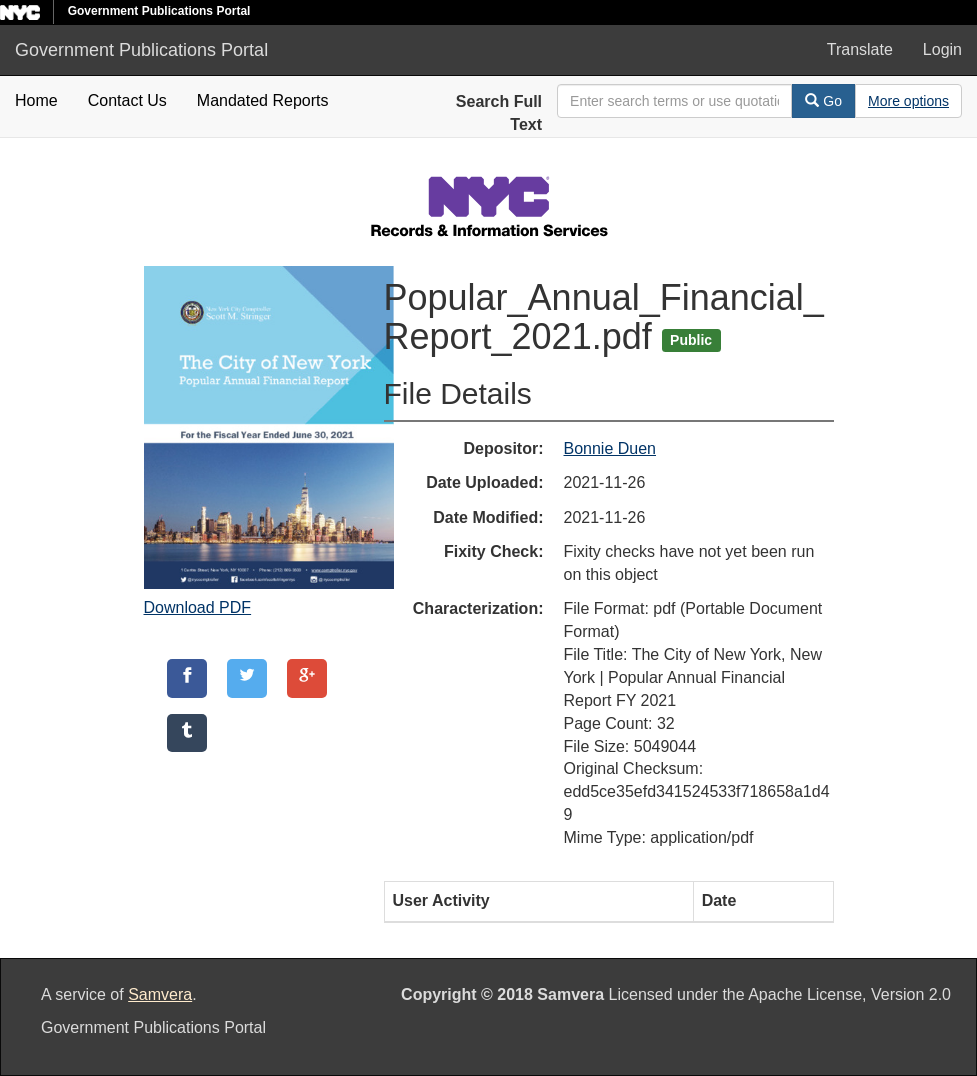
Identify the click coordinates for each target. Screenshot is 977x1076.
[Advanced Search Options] (908, 101)
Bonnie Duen (610, 448)
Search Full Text (499, 113)
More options (908, 101)
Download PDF (198, 607)
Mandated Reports (263, 100)
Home (36, 100)
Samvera (160, 994)
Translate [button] (860, 49)
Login (942, 49)
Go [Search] (823, 101)
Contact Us (127, 100)
